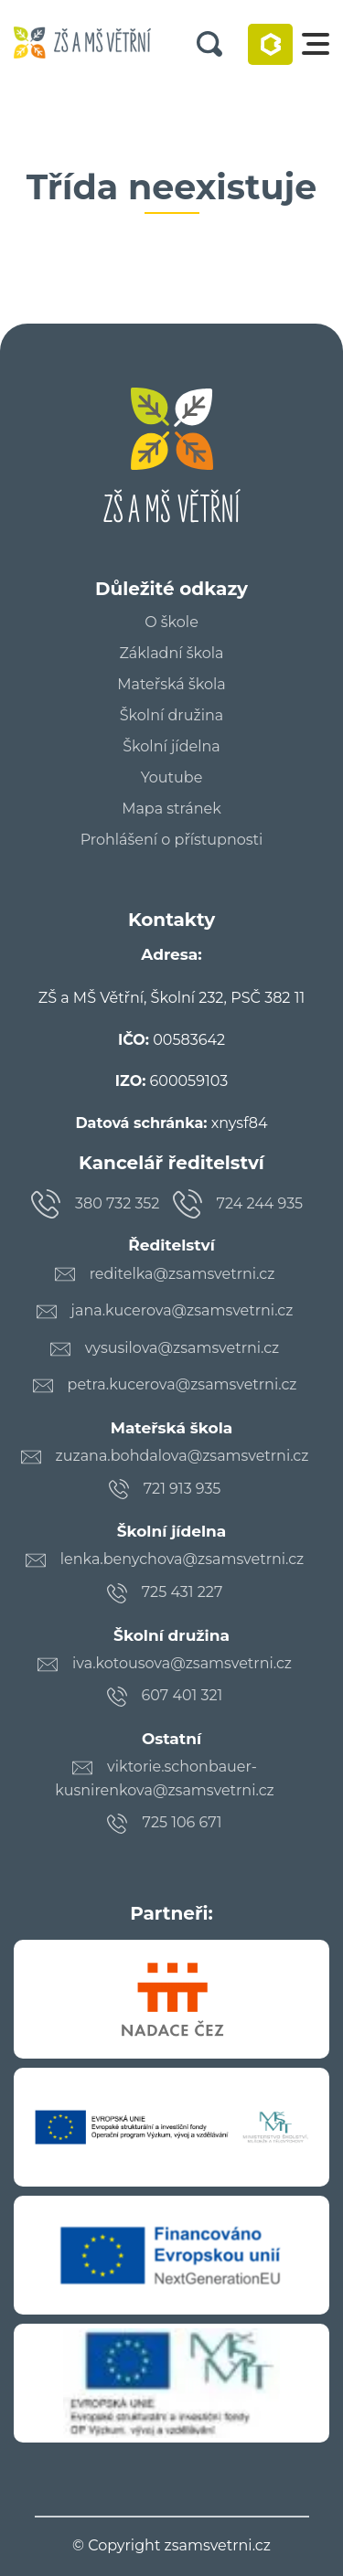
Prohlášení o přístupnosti (171, 840)
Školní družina (171, 715)
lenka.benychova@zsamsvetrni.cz (182, 1559)
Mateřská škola (171, 684)
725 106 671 (181, 1822)
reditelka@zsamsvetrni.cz (182, 1274)
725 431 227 (182, 1592)
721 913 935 (182, 1488)
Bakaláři (270, 44)
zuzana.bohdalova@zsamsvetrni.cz (182, 1455)
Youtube (172, 778)
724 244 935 (260, 1203)
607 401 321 (182, 1695)
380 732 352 (117, 1203)
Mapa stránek (171, 809)
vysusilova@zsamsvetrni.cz (182, 1348)
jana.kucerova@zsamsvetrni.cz (182, 1310)
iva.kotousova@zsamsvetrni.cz (182, 1663)
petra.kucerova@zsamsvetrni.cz (182, 1384)
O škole (171, 622)
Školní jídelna (171, 747)
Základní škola (171, 653)
